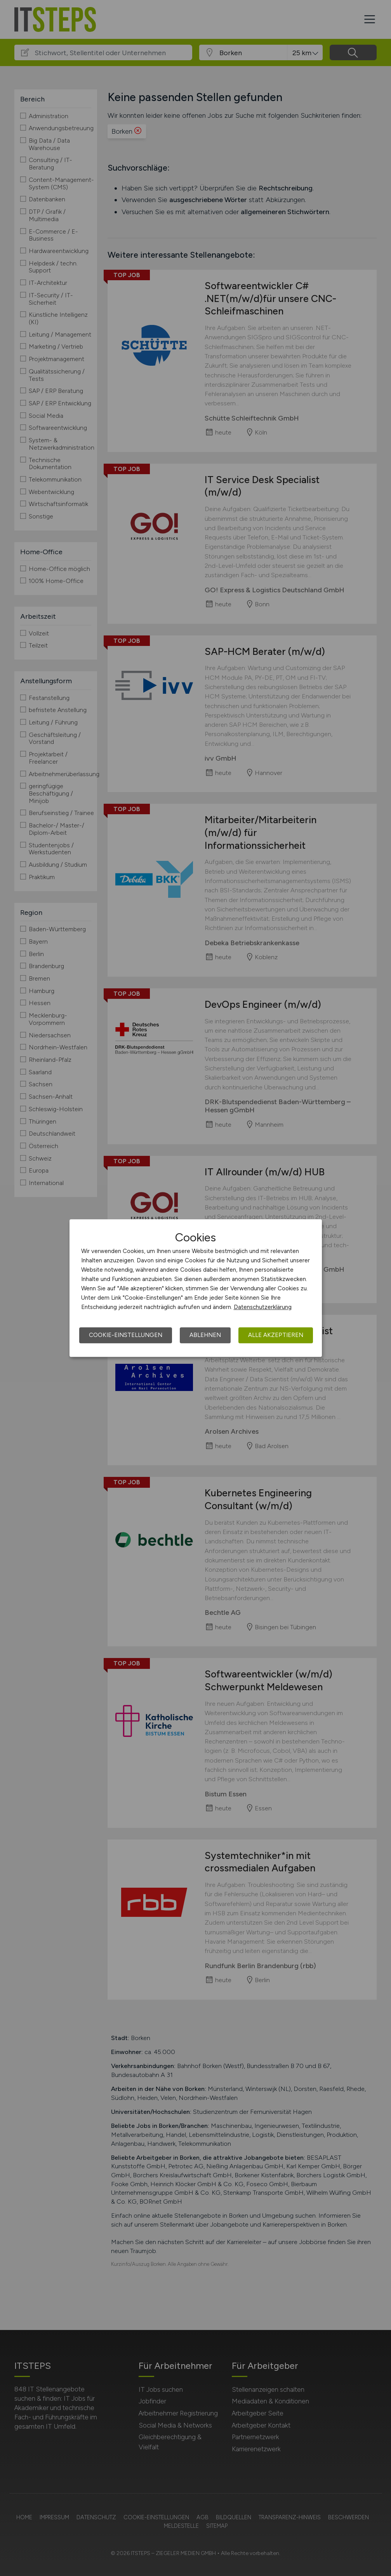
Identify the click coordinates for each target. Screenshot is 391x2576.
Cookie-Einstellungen (125, 1335)
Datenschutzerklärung (263, 1307)
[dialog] (196, 1288)
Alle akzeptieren (275, 1335)
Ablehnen (205, 1335)
